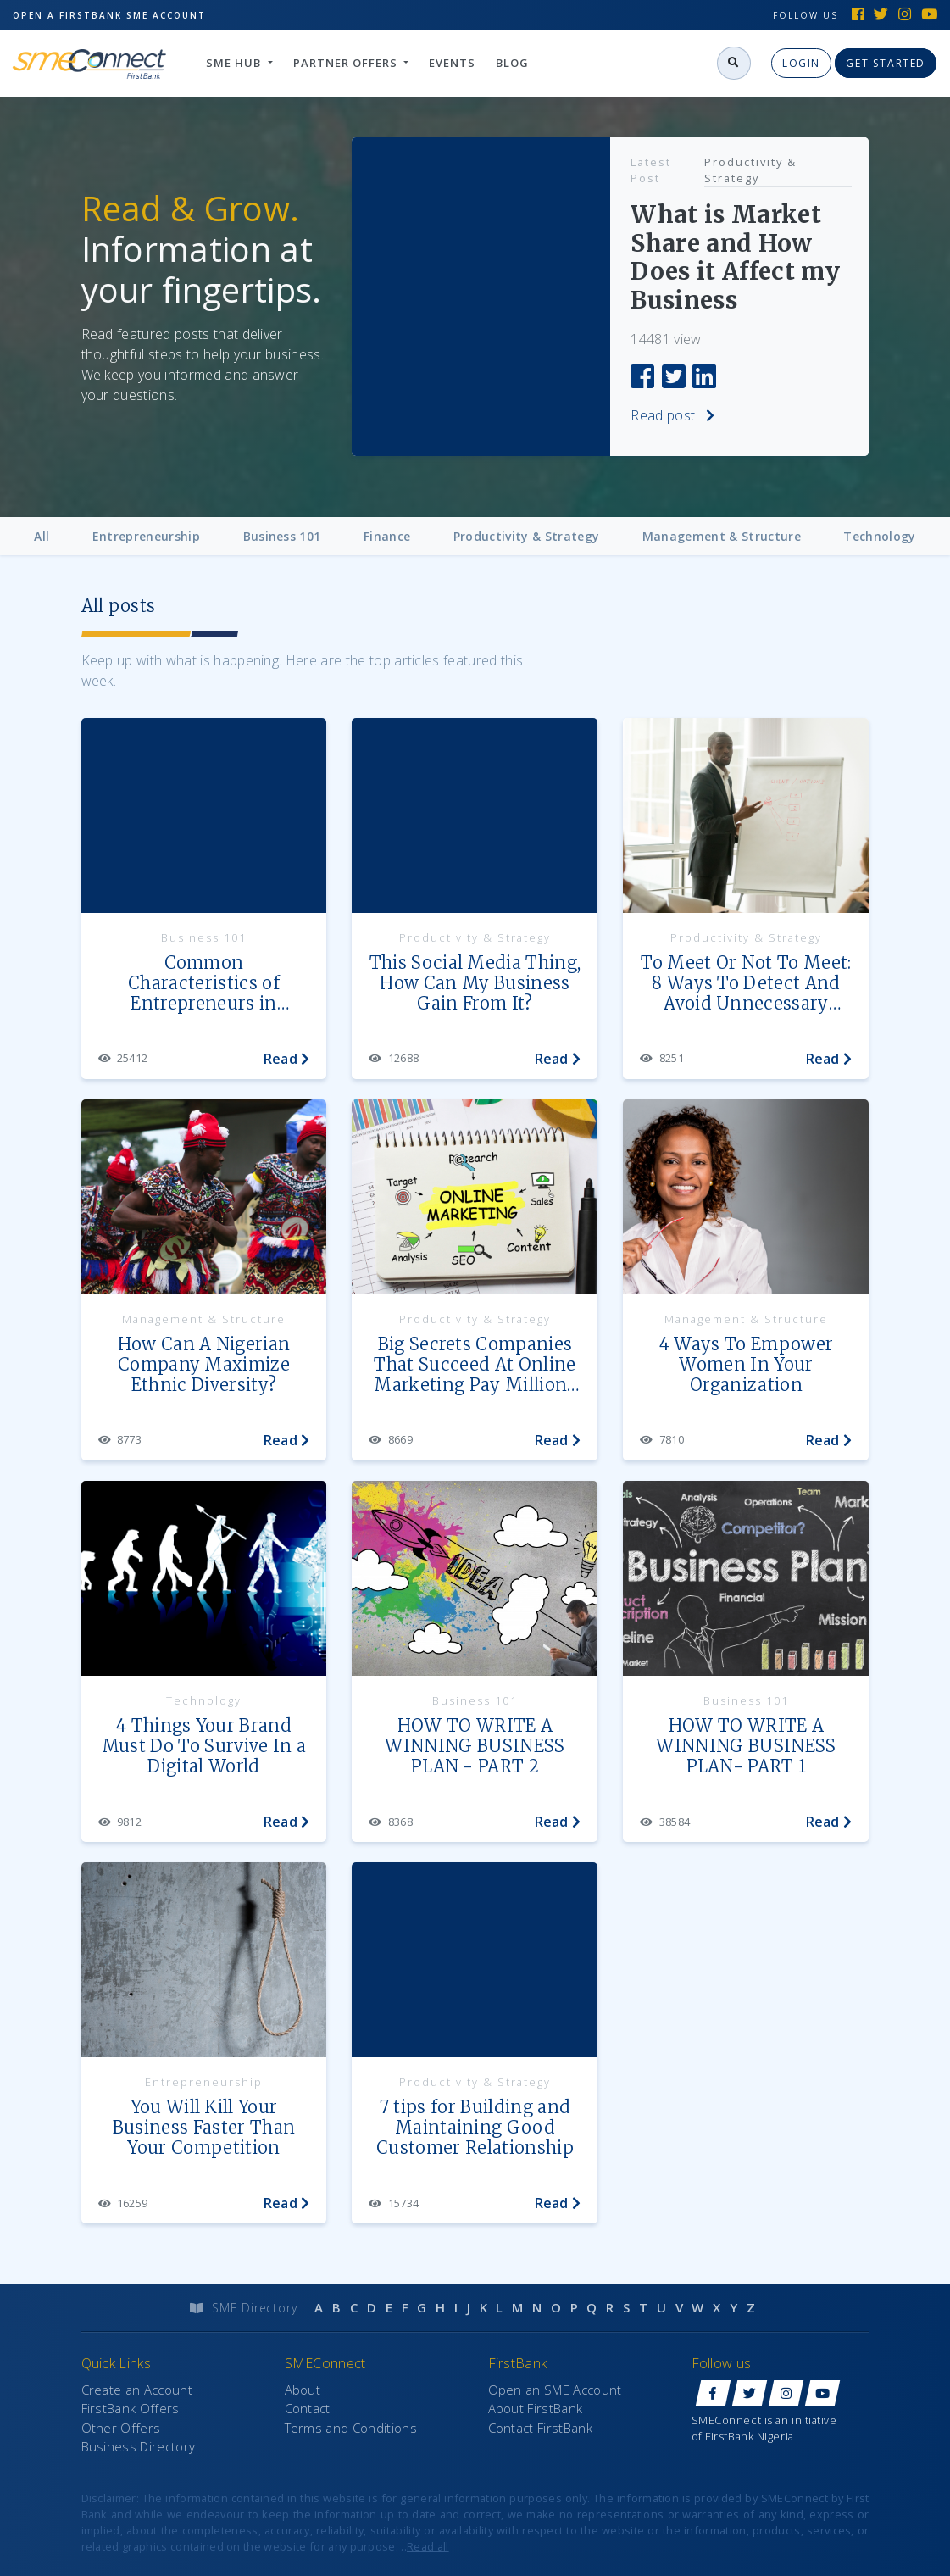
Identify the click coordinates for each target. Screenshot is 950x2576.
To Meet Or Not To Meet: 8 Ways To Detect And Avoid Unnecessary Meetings (746, 984)
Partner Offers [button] (347, 62)
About (303, 2389)
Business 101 (282, 536)
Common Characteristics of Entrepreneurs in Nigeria (204, 984)
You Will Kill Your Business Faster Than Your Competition (204, 2127)
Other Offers (121, 2427)
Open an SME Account (555, 2389)
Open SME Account (109, 12)
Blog (512, 62)
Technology (879, 536)
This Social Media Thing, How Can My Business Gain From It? (475, 983)
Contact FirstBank (540, 2427)
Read (287, 1058)
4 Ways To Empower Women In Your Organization (746, 1364)
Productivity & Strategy (721, 170)
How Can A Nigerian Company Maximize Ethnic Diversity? (204, 1364)
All (41, 536)
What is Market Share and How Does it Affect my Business (707, 257)
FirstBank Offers (130, 2408)
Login (801, 63)
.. (424, 2546)
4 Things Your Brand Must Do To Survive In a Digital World (204, 1746)
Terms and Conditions (351, 2427)
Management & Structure (721, 536)
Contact (308, 2408)
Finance (387, 536)
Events (452, 62)
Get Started (885, 63)
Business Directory (138, 2446)
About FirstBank (535, 2408)
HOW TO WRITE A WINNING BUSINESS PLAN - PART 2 (474, 1746)
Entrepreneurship (146, 536)
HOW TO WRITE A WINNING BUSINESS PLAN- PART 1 (746, 1746)
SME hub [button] (235, 62)
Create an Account (136, 2389)
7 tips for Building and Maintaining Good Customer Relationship (475, 2127)
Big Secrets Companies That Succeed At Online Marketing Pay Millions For (474, 1365)
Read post (644, 415)
